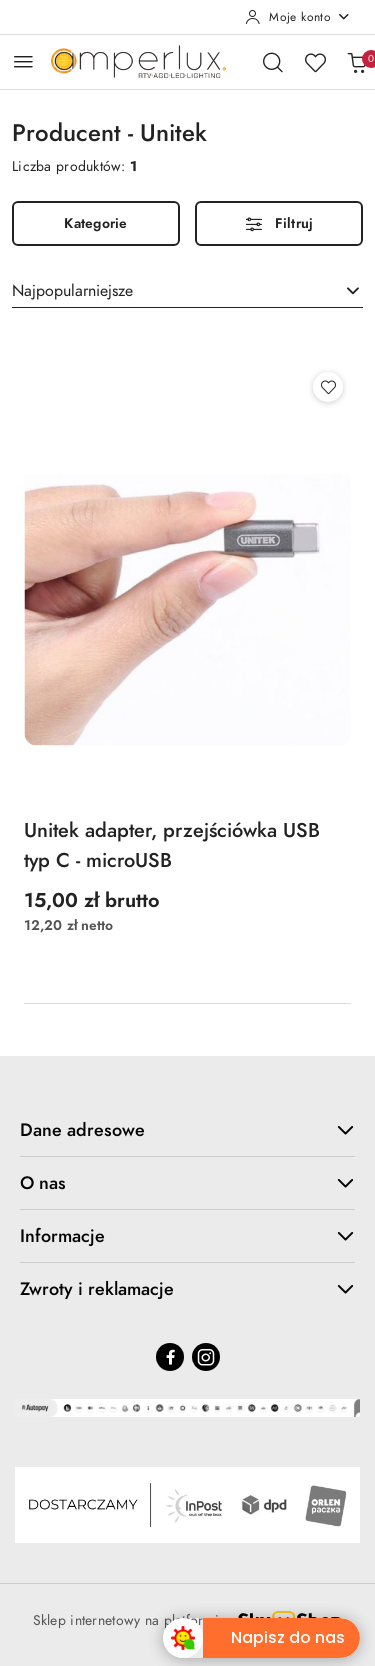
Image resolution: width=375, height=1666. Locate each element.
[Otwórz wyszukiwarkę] (273, 62)
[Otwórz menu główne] (23, 61)
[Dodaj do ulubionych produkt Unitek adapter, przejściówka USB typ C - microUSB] (328, 387)
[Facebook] (170, 1357)
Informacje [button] (187, 1235)
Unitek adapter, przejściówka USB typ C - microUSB (172, 845)
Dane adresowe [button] (187, 1129)
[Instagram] (206, 1357)
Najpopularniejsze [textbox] (72, 291)
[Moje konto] (298, 17)
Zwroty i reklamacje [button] (187, 1288)
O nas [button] (187, 1182)
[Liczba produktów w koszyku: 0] (357, 62)
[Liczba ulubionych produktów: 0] (315, 62)
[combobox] (187, 291)
